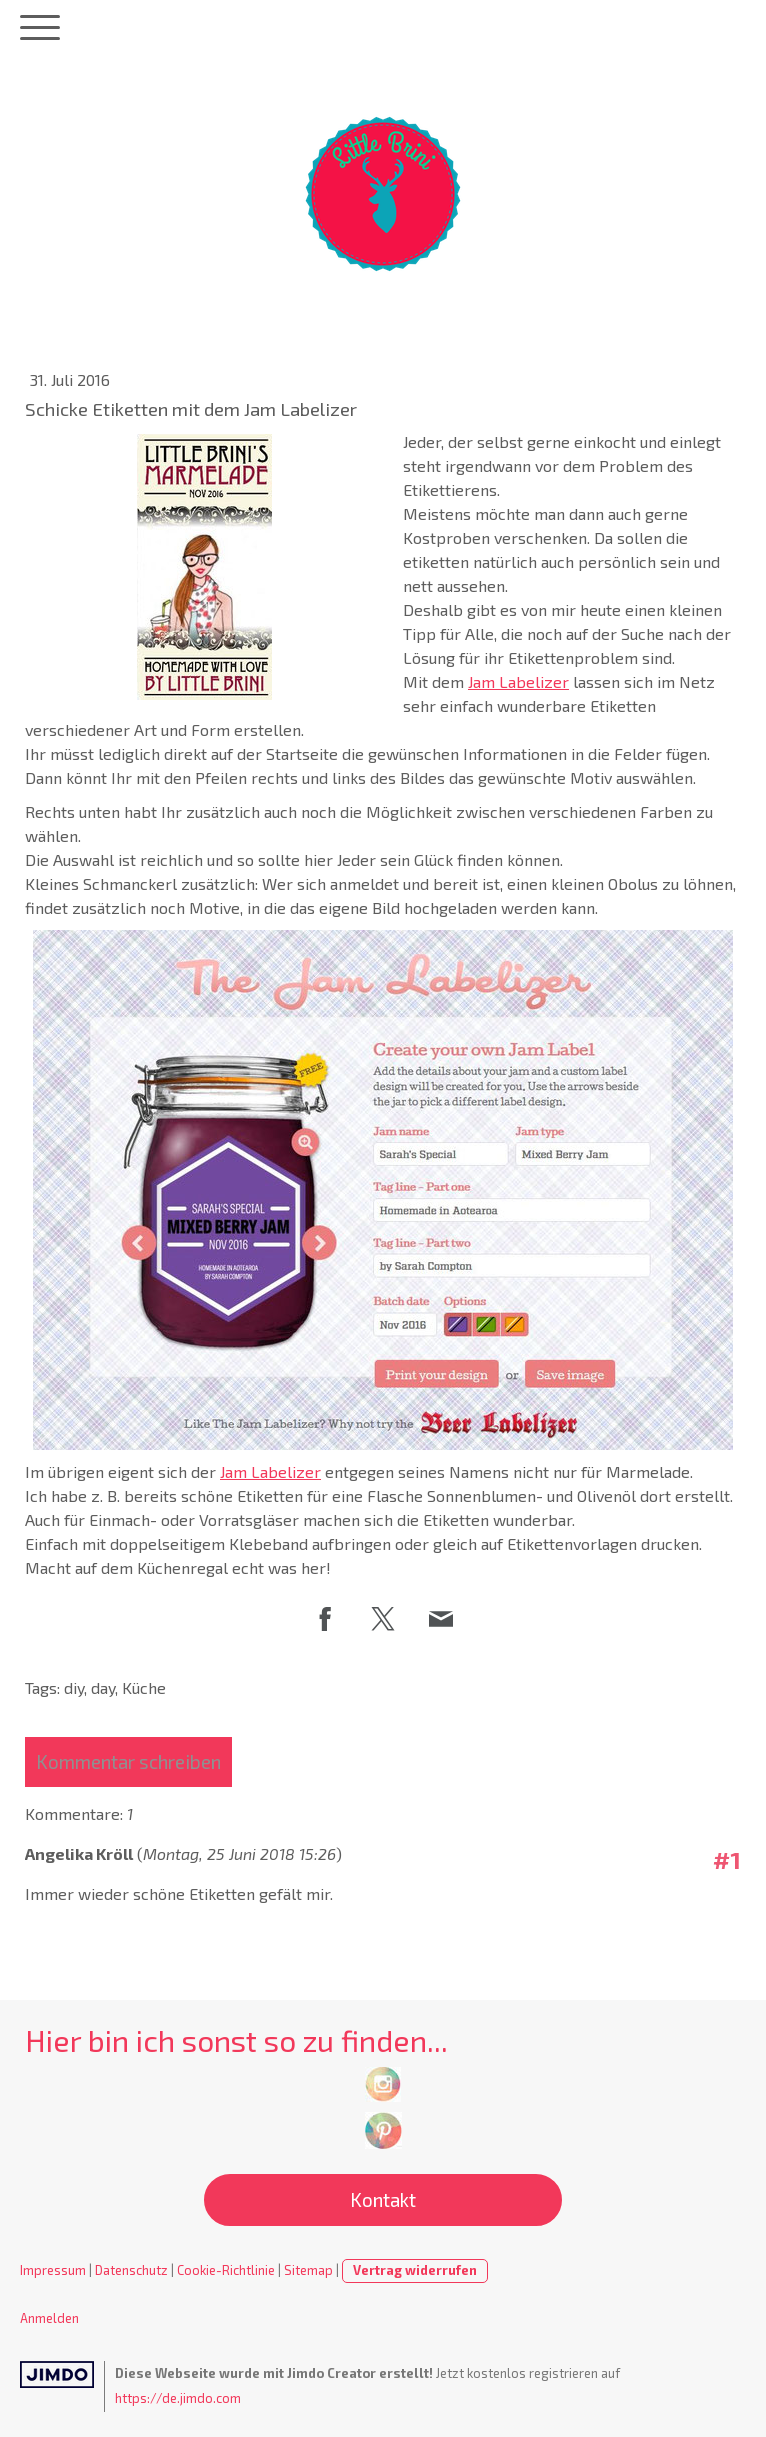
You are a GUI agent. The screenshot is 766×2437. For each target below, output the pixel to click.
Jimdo (57, 2374)
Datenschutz (131, 2270)
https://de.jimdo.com (178, 2398)
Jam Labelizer (518, 681)
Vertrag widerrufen (415, 2270)
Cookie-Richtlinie (226, 2270)
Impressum (53, 2270)
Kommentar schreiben (128, 1761)
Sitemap (308, 2270)
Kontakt (383, 2199)
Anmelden (49, 2318)
